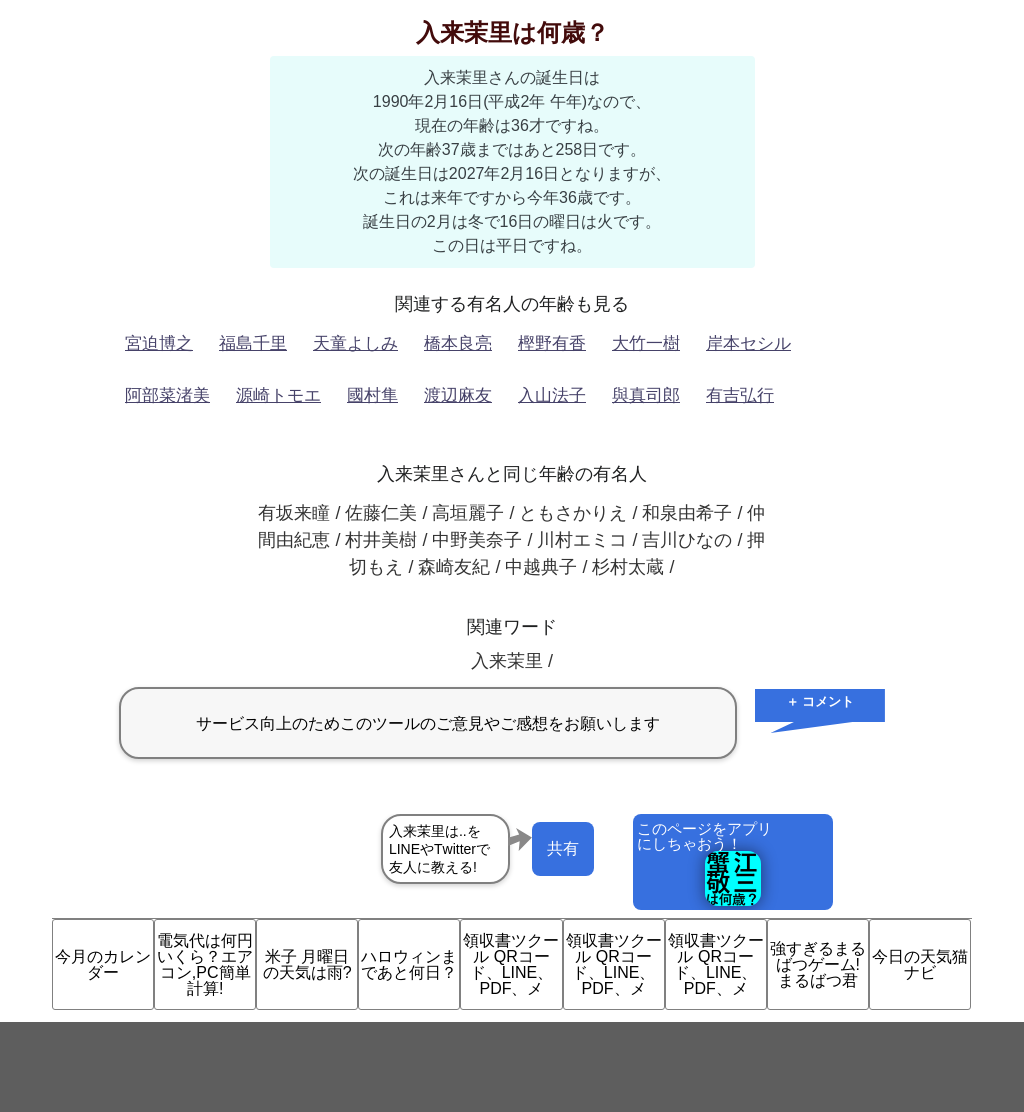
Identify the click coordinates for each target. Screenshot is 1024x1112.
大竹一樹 (646, 343)
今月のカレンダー (103, 964)
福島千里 (253, 343)
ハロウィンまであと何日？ (409, 964)
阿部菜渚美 (167, 395)
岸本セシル (748, 343)
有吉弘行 (740, 395)
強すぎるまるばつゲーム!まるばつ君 (818, 964)
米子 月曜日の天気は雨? (307, 964)
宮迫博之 (159, 343)
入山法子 (552, 395)
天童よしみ (355, 343)
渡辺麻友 (458, 395)
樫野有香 (552, 343)
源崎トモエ (278, 395)
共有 (563, 848)
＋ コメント (820, 701)
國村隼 (372, 395)
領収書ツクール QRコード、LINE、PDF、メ (511, 964)
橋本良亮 (458, 343)
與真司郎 (646, 395)
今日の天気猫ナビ (920, 964)
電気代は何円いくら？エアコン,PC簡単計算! (205, 964)
